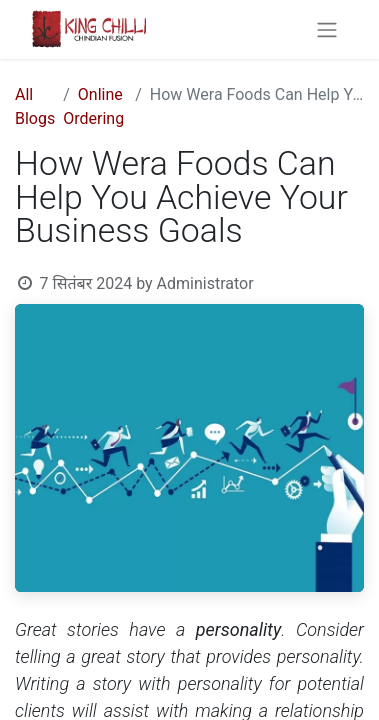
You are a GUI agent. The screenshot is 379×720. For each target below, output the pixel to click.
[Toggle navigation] (327, 29)
